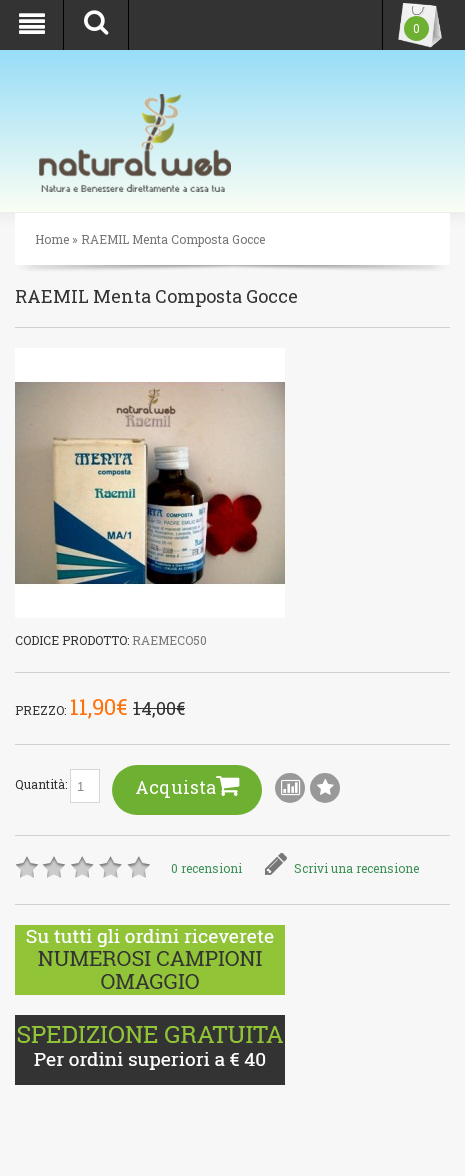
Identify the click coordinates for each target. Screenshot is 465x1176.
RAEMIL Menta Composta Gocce (173, 239)
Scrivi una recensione (342, 868)
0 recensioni (206, 868)
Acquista (187, 785)
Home (52, 239)
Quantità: (57, 786)
